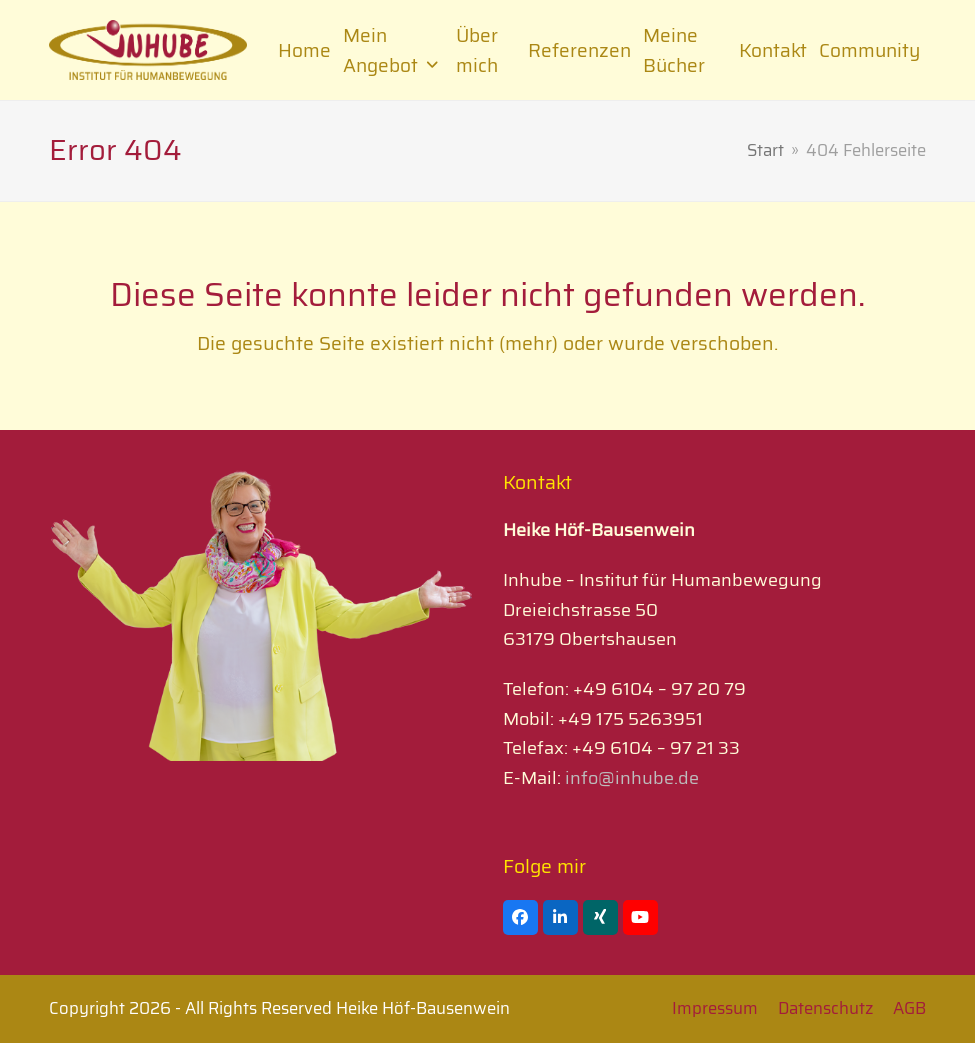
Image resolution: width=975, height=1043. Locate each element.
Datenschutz (825, 1008)
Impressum (715, 1008)
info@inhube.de (630, 778)
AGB (909, 1008)
